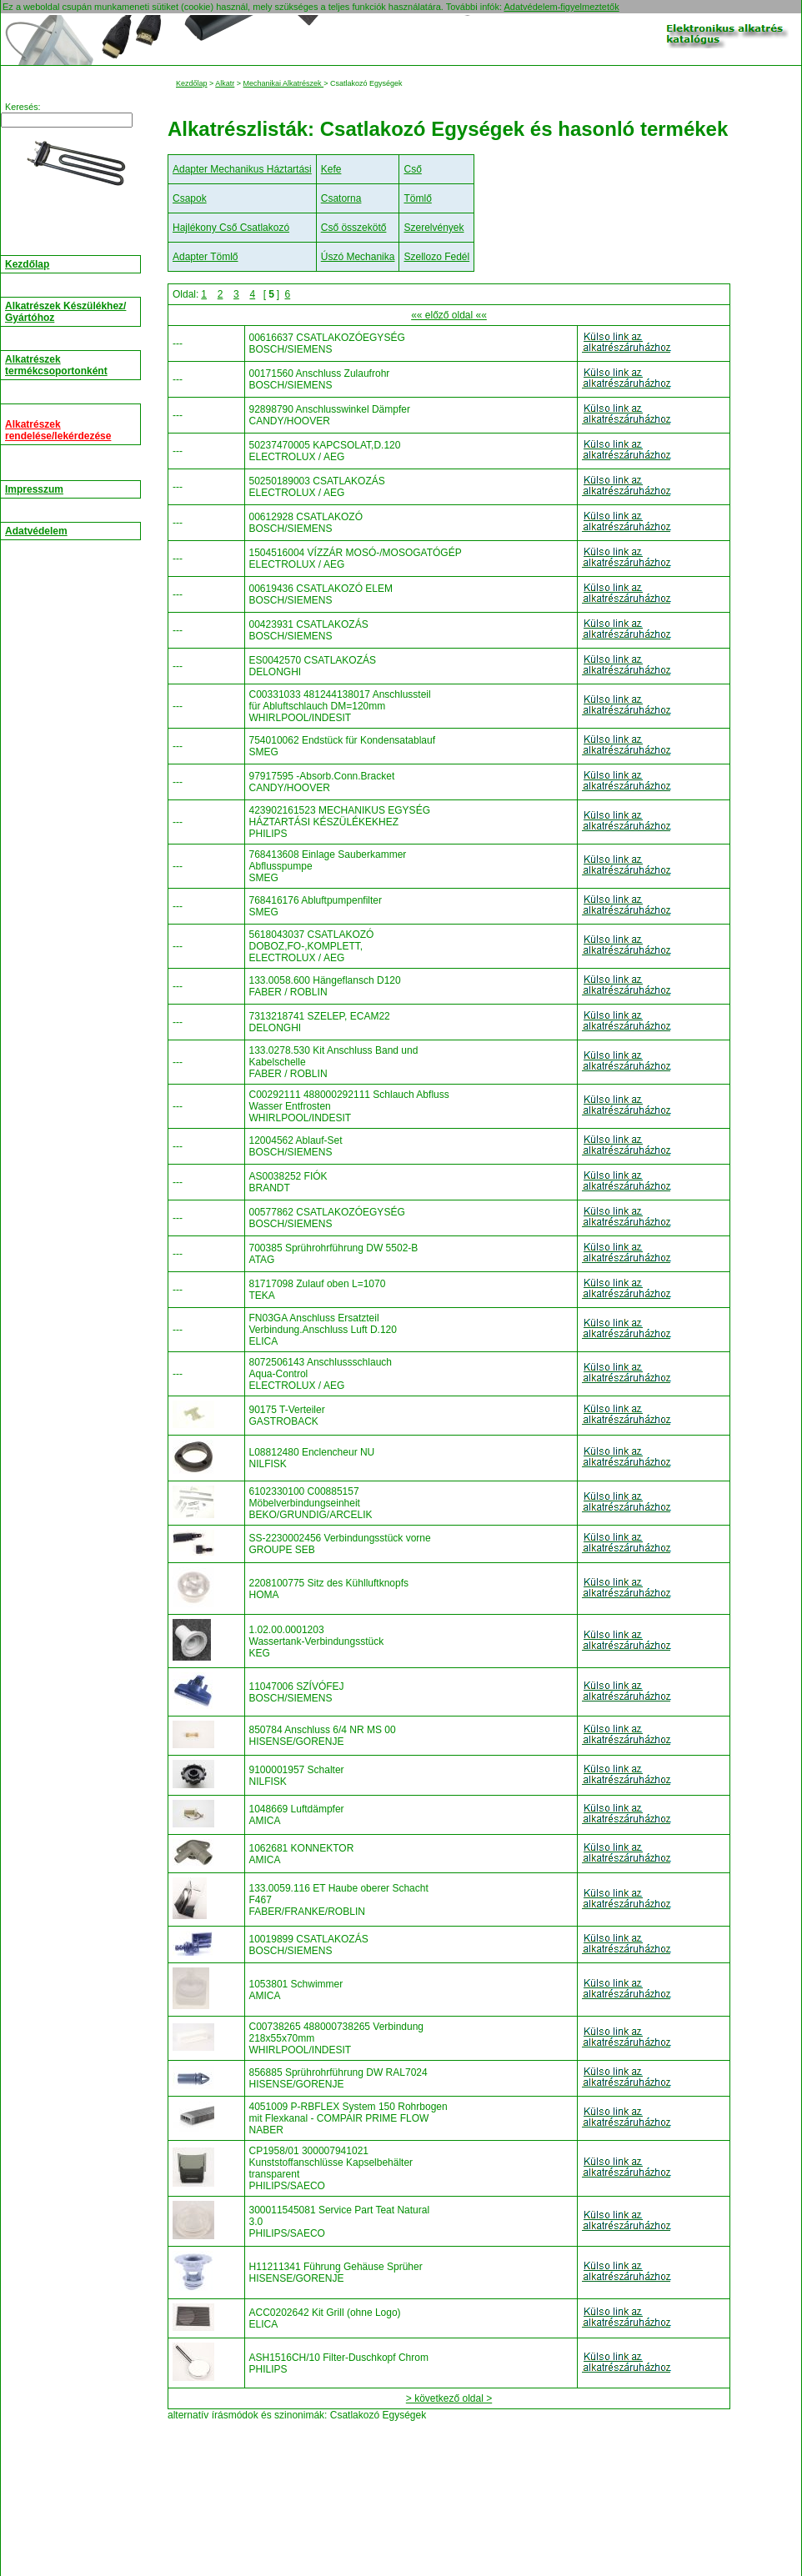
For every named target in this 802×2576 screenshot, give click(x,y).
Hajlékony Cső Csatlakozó (231, 227)
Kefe (331, 169)
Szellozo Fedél (436, 257)
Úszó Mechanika (358, 257)
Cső (412, 169)
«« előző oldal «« (449, 315)
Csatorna (341, 198)
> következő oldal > (449, 2398)
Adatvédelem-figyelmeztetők (561, 7)
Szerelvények (434, 227)
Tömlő (417, 198)
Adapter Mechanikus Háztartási (242, 169)
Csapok (190, 198)
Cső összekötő (354, 227)
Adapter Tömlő (205, 257)
